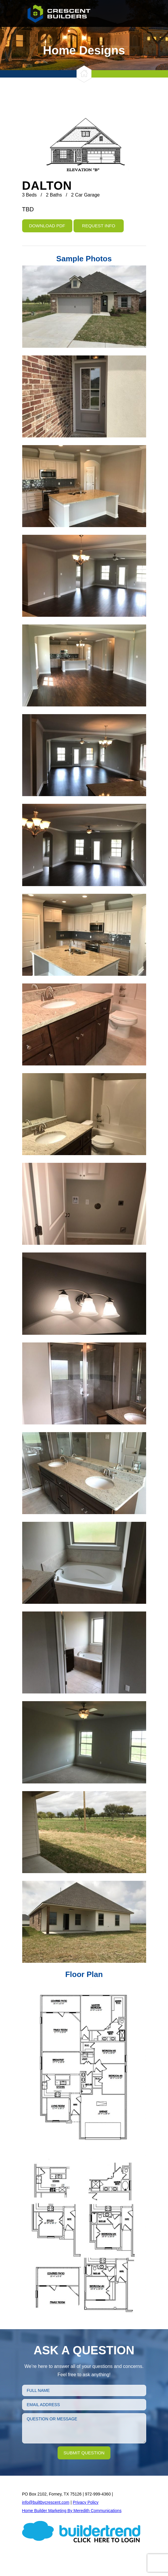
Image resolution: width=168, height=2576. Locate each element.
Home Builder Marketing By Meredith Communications (72, 2510)
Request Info (98, 225)
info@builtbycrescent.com (46, 2502)
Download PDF (47, 225)
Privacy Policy (85, 2502)
